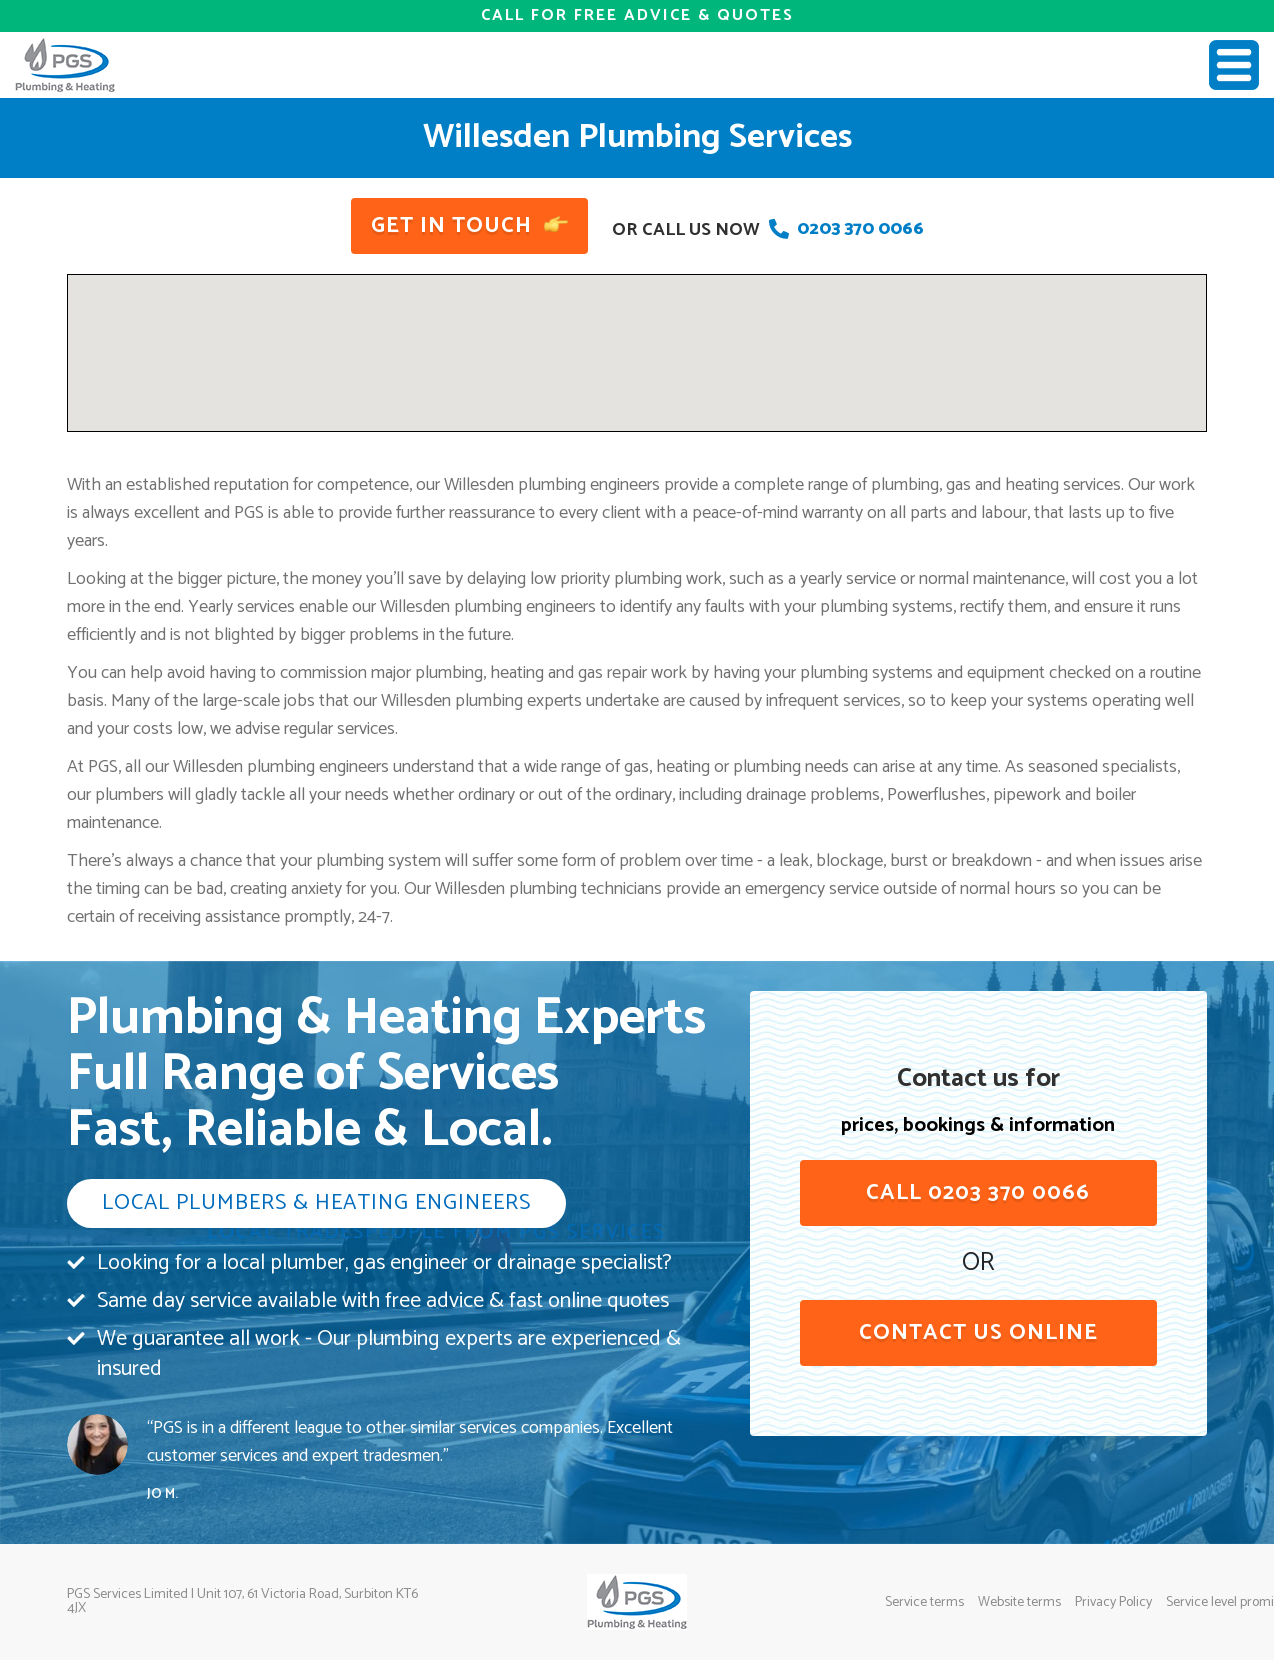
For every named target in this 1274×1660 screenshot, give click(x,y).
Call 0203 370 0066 (978, 1193)
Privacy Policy (1113, 1603)
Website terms (1019, 1603)
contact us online (978, 1333)
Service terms (924, 1603)
